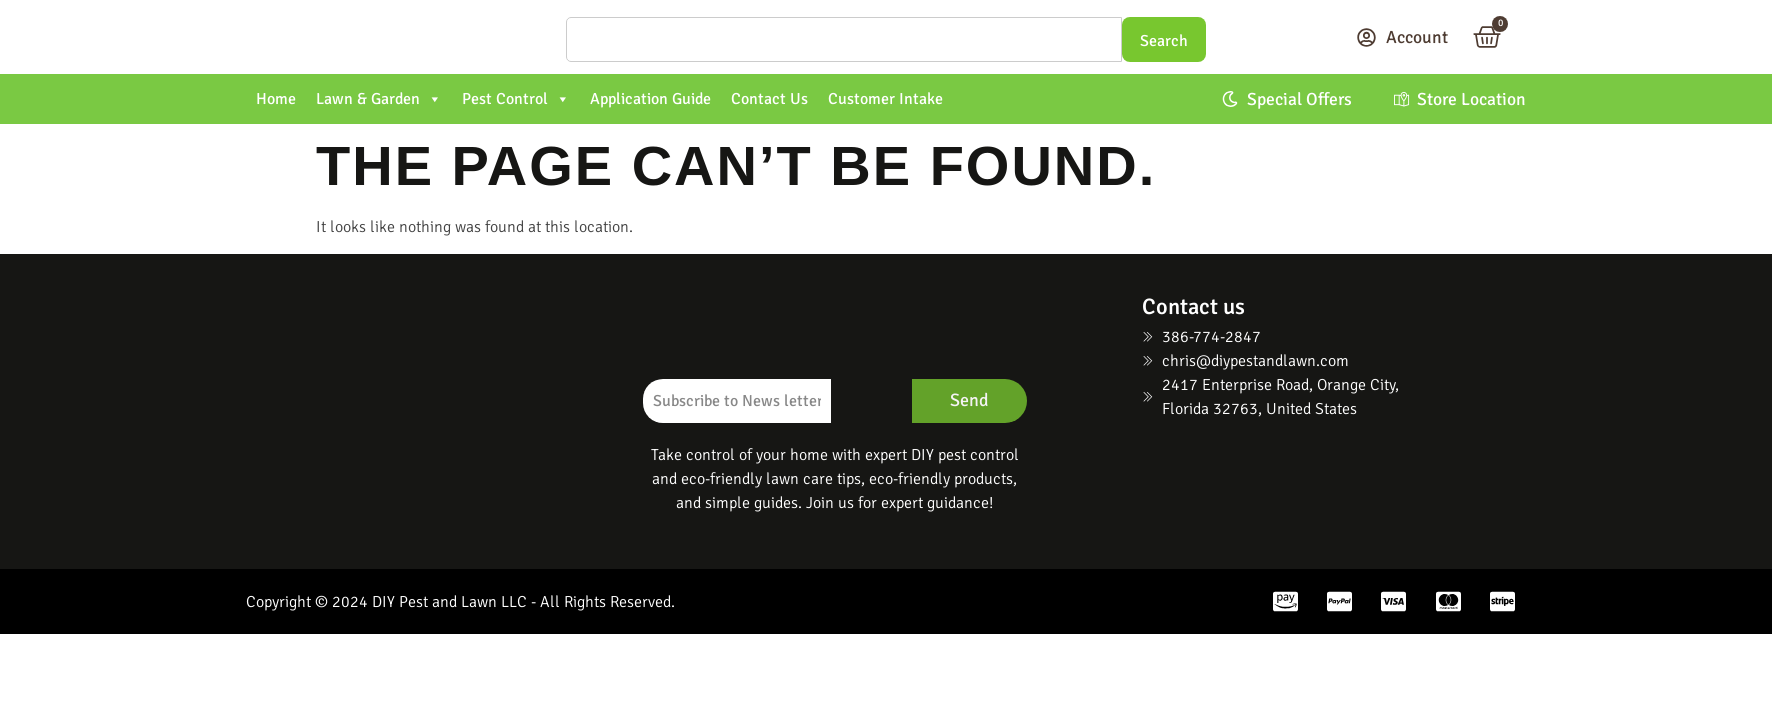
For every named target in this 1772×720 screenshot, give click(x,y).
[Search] (844, 39)
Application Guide (650, 99)
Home (276, 99)
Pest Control (516, 99)
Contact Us (769, 99)
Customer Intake (885, 99)
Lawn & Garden (379, 99)
